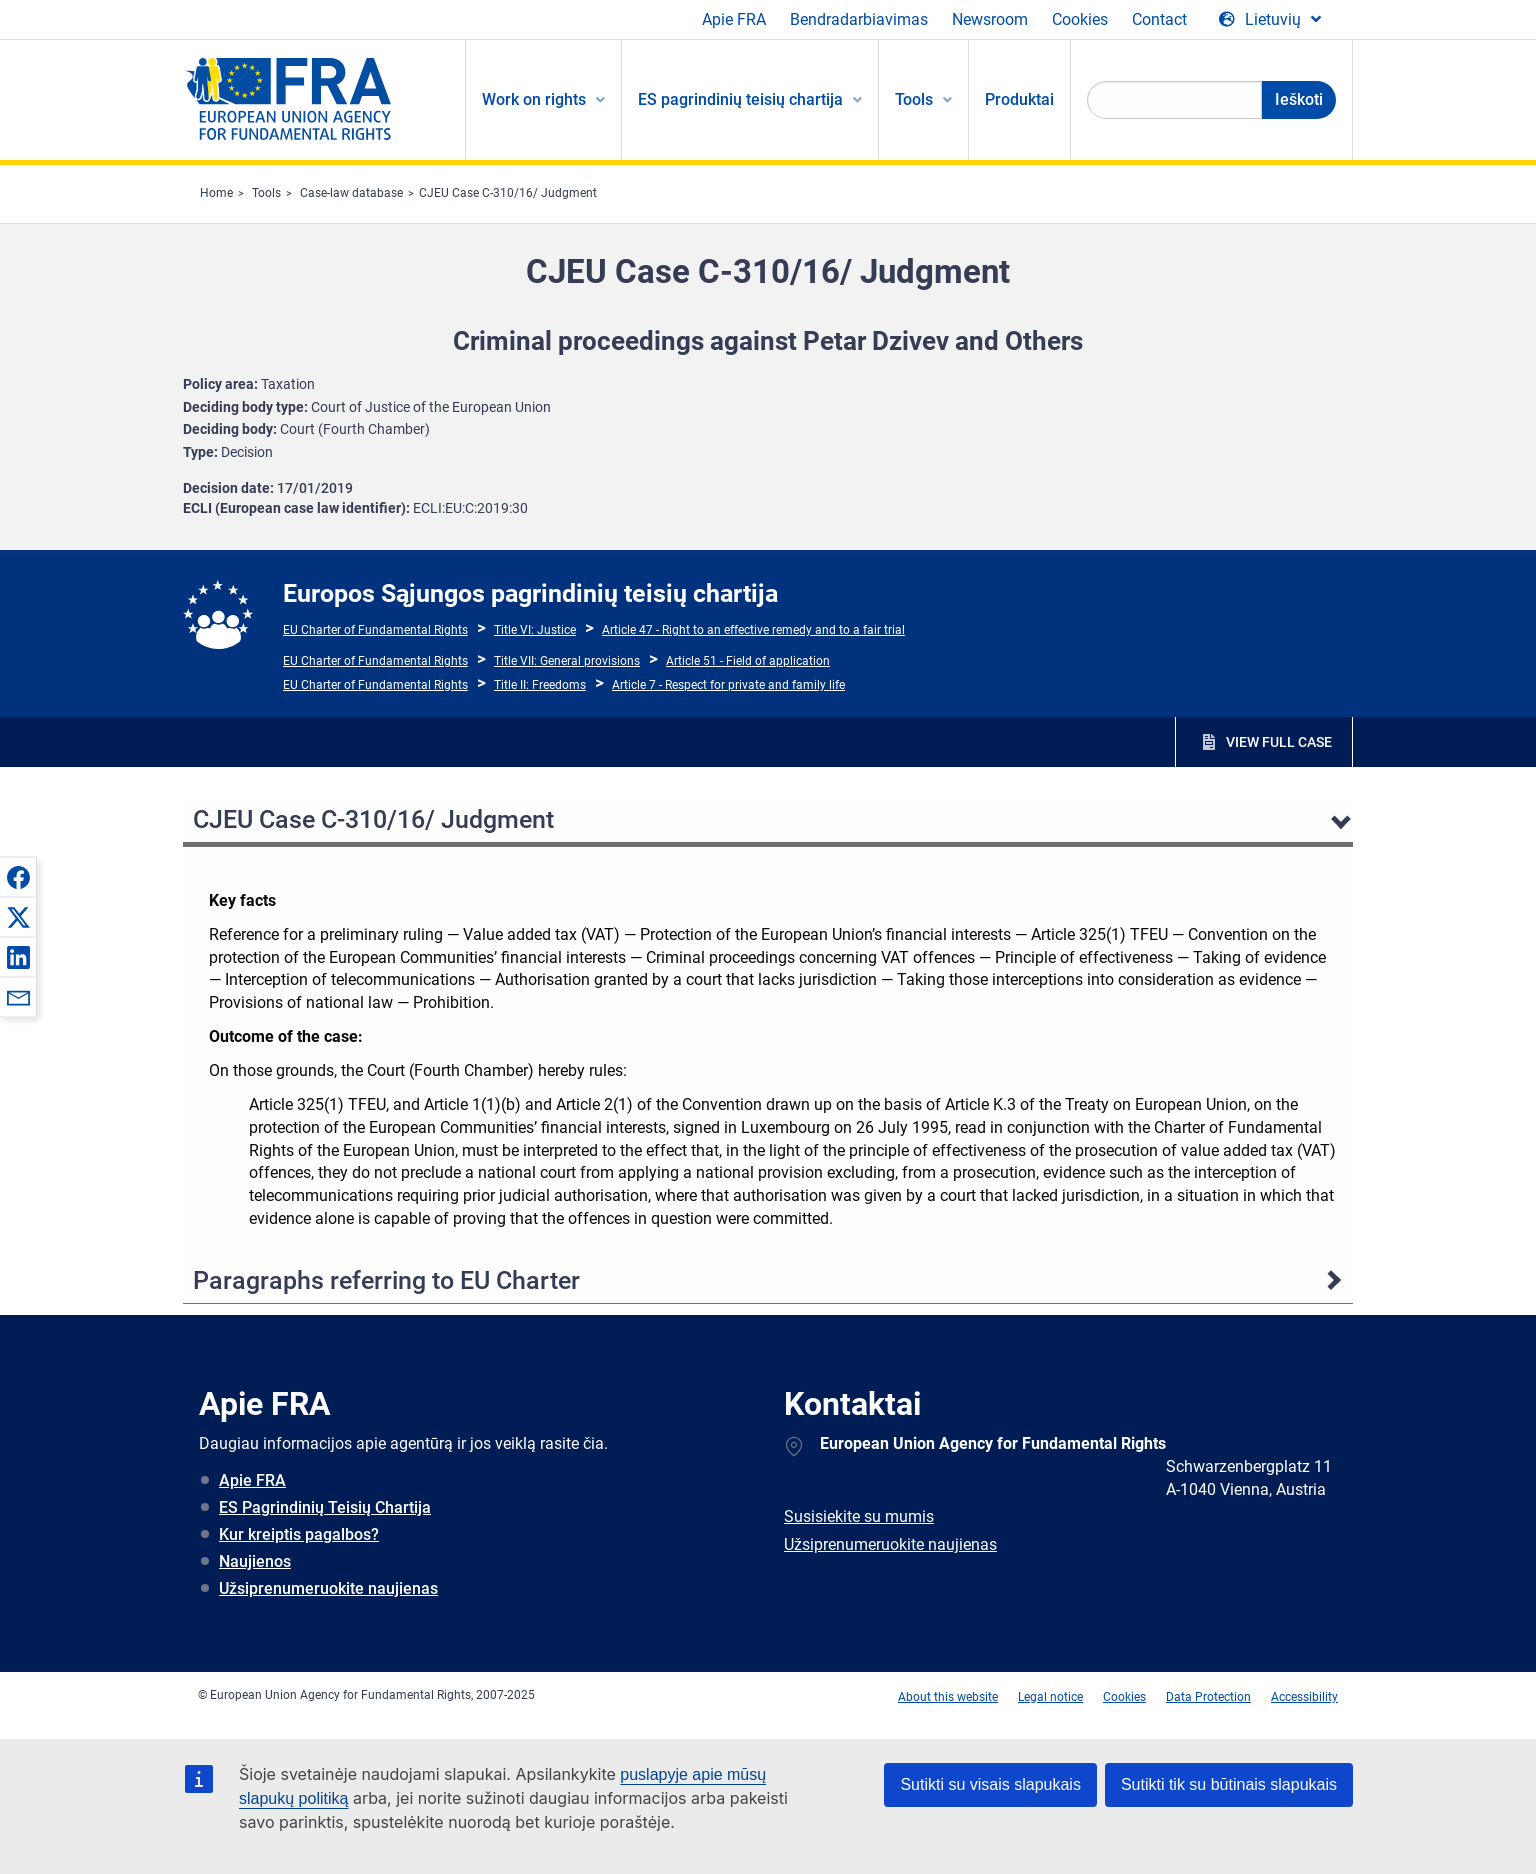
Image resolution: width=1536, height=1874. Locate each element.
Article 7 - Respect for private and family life (728, 685)
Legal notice (1050, 1697)
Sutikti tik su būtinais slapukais (1229, 1784)
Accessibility (1304, 1697)
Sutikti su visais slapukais (990, 1784)
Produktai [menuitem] (1019, 99)
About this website (948, 1697)
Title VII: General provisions (567, 661)
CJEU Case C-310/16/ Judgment (508, 193)
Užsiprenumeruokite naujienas (328, 1588)
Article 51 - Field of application (748, 661)
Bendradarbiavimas (859, 19)
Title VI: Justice (535, 630)
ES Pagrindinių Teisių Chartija (325, 1507)
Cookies (1080, 19)
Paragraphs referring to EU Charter (386, 1280)
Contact (1159, 19)
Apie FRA (734, 19)
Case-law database (351, 193)
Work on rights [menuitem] (534, 99)
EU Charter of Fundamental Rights (375, 630)
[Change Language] (1270, 20)
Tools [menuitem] (914, 99)
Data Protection (1208, 1697)
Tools (266, 193)
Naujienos (255, 1561)
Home (216, 193)
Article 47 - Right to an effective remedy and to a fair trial (753, 630)
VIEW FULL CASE (1279, 742)
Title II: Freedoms (540, 685)
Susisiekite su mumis (859, 1516)
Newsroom (990, 19)
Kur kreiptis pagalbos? (299, 1534)
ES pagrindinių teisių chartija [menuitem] (740, 99)
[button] (18, 877)
